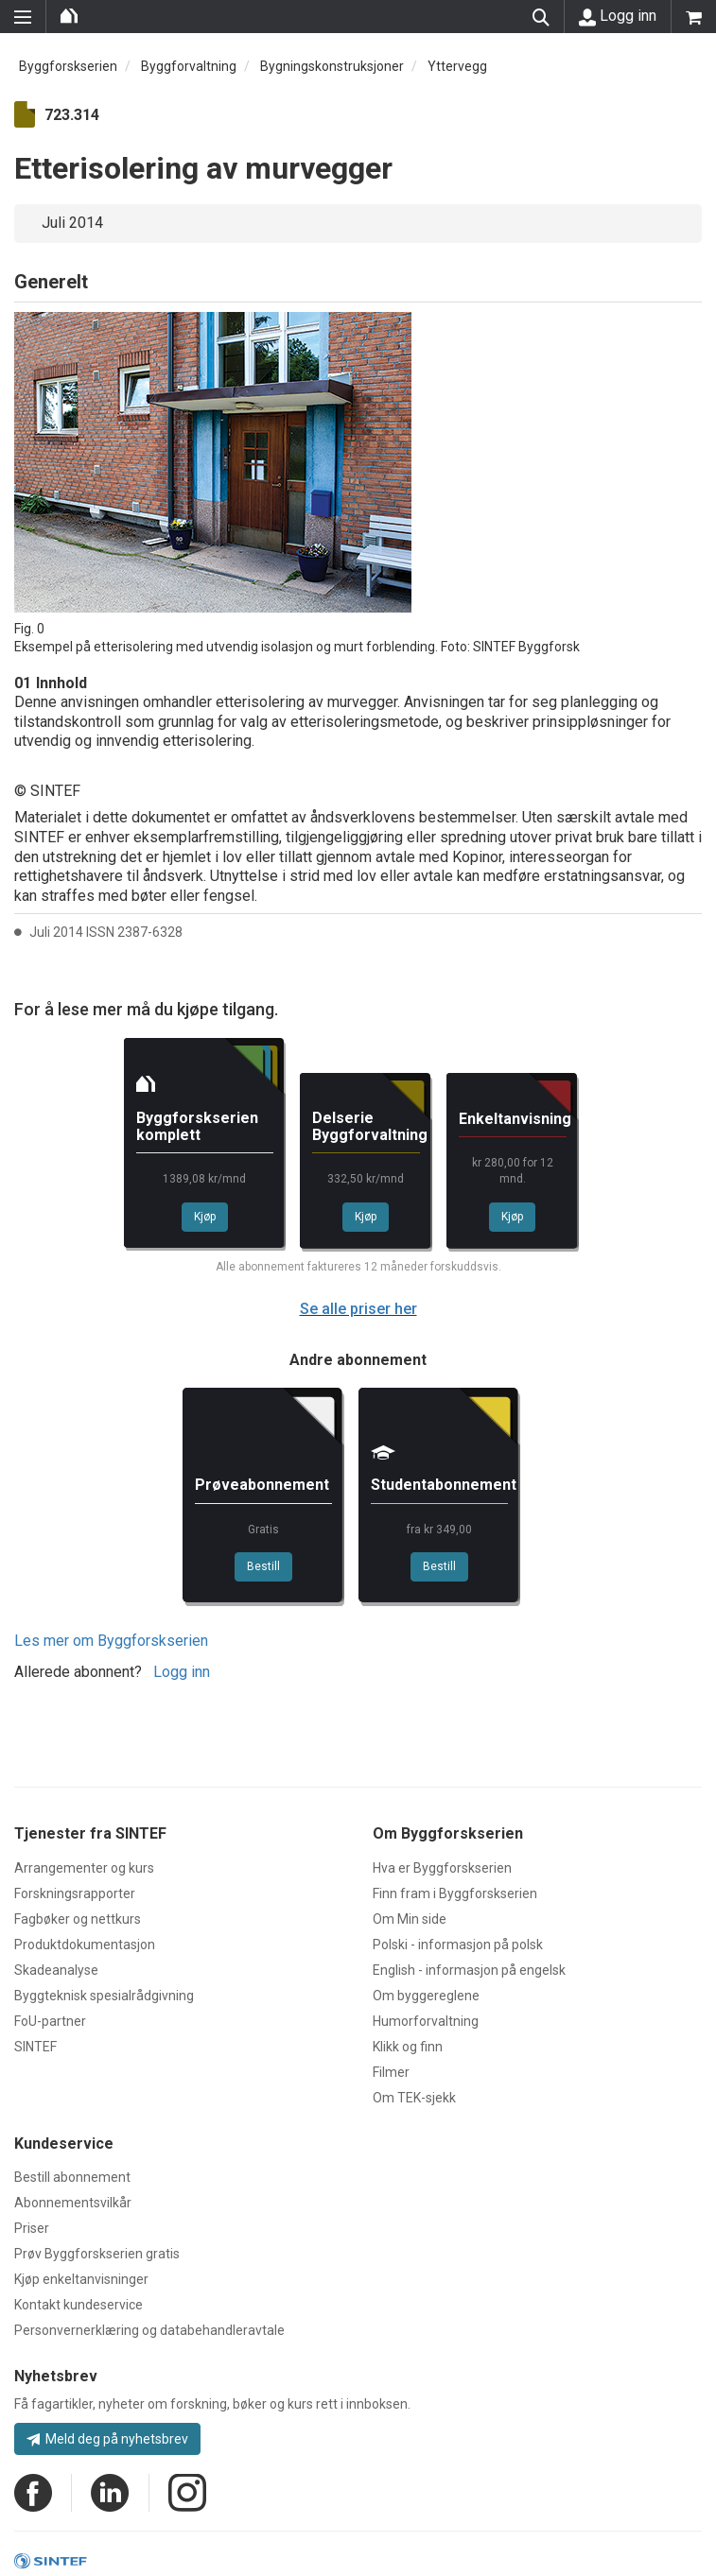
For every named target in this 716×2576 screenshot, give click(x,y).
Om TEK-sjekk (414, 2097)
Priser (31, 2228)
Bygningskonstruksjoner (332, 66)
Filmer (391, 2072)
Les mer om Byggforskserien (111, 1641)
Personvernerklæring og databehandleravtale (149, 2330)
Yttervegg (457, 66)
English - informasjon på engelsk (469, 1970)
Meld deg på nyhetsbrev (107, 2438)
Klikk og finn (408, 2046)
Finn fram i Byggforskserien (455, 1893)
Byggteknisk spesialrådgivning (104, 1995)
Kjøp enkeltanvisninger (81, 2279)
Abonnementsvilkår (72, 2202)
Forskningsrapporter (74, 1893)
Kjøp (205, 1216)
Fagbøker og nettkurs (77, 1919)
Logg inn (617, 16)
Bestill (263, 1566)
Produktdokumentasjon (84, 1944)
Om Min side (409, 1919)
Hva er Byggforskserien (442, 1868)
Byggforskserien (68, 66)
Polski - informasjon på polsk (458, 1944)
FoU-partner (50, 2021)
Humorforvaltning (426, 2021)
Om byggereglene (426, 1995)
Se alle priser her (358, 1309)
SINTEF (35, 2046)
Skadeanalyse (56, 1970)
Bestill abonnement (72, 2177)
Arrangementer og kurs (84, 1868)
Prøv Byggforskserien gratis (97, 2253)
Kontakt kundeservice (78, 2304)
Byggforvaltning (188, 66)
